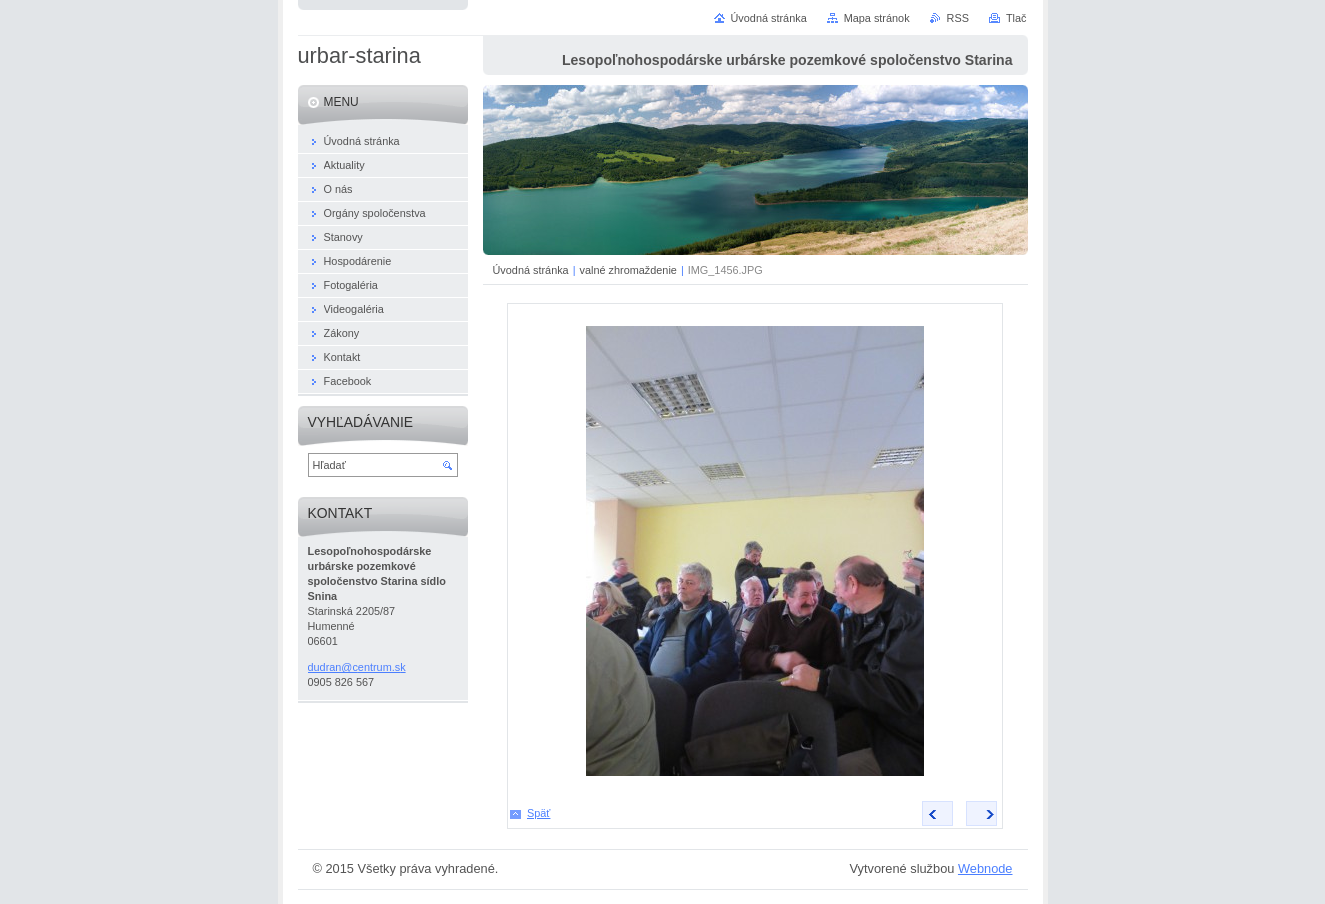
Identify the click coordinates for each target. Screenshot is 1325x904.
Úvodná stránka (531, 270)
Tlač (1016, 18)
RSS (958, 18)
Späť (538, 813)
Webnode (985, 868)
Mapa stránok (877, 18)
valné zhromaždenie (628, 270)
